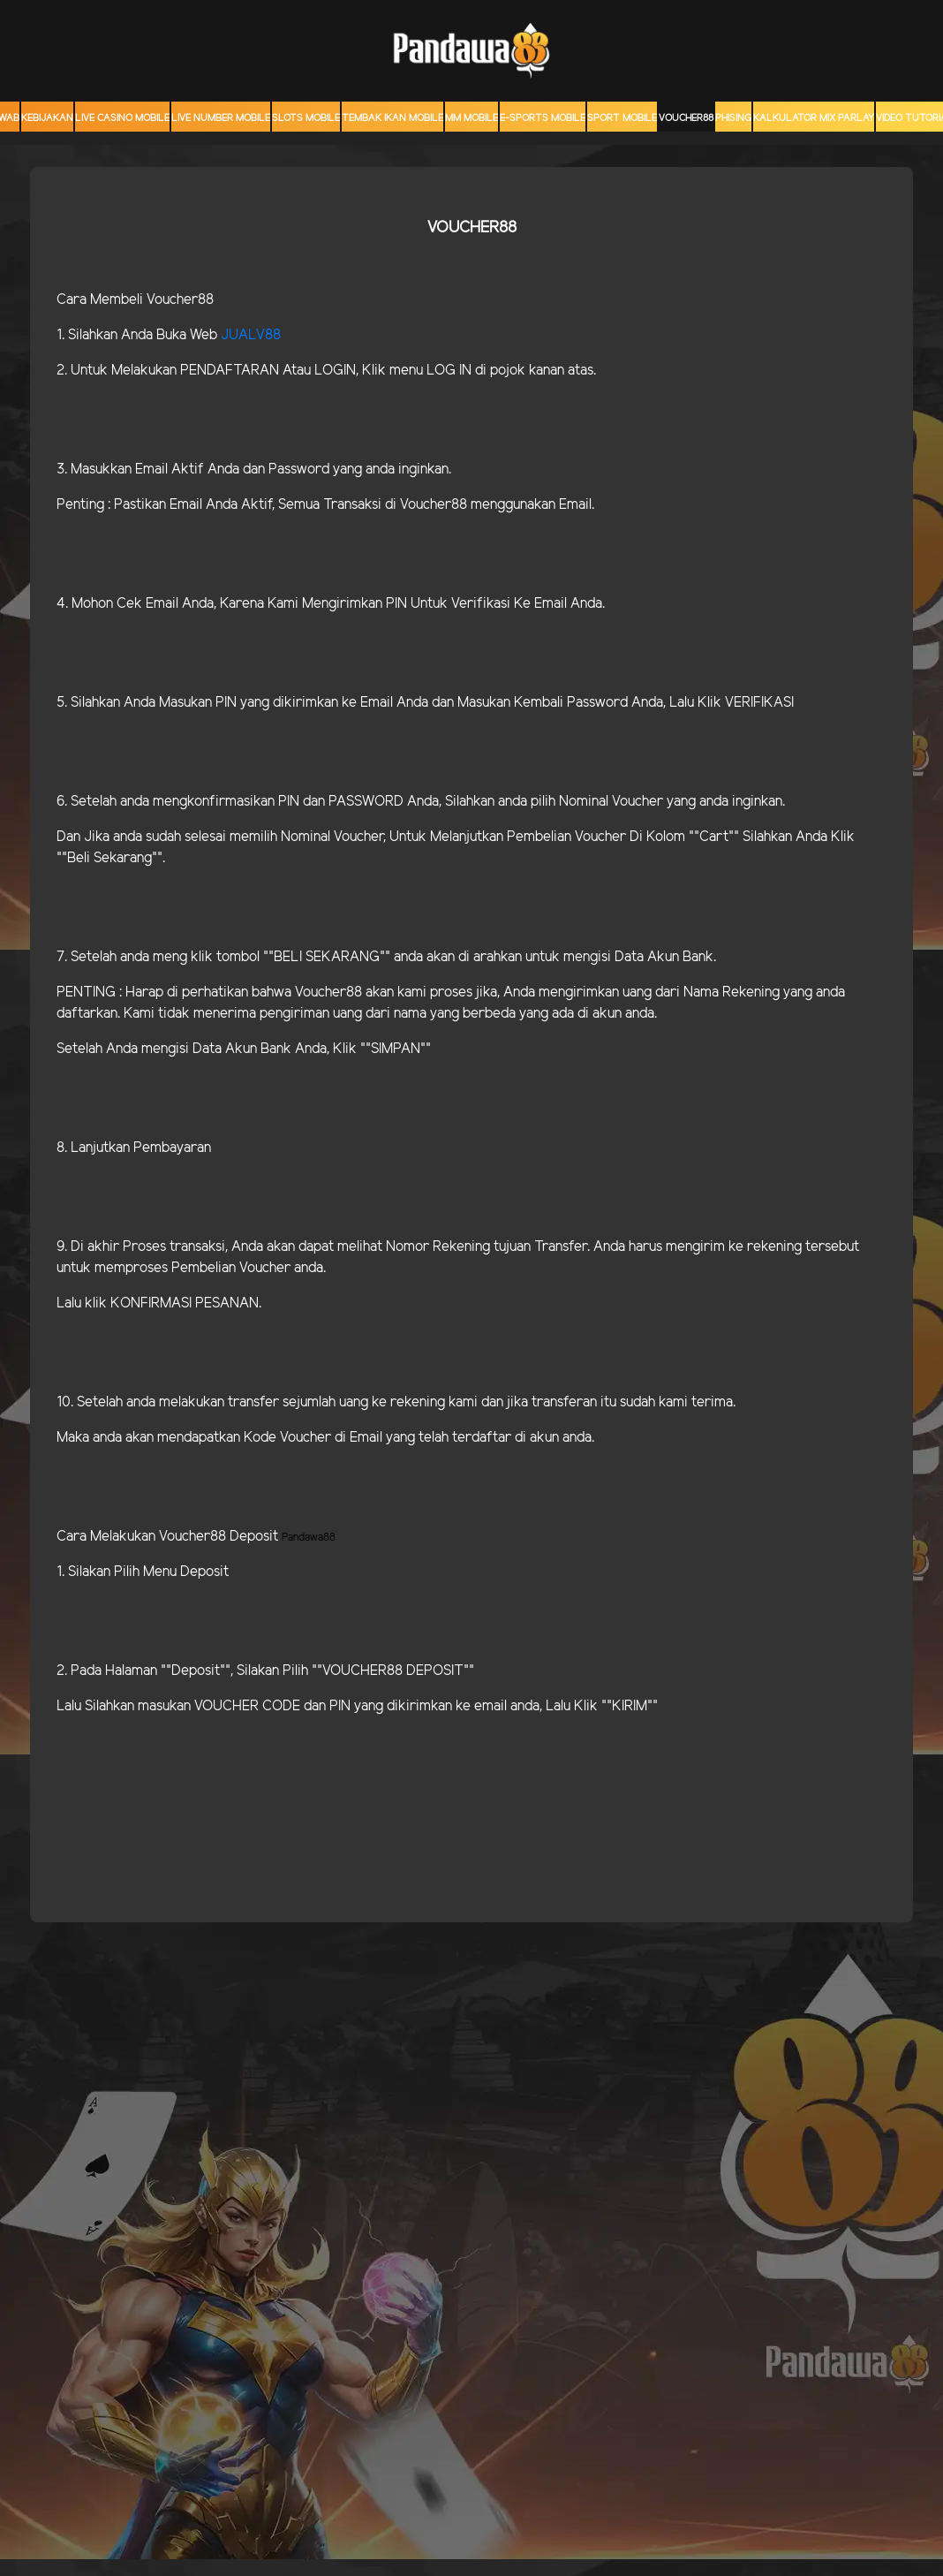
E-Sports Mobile (542, 118)
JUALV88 (251, 335)
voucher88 (686, 118)
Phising (733, 118)
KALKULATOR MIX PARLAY (813, 118)
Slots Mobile (306, 118)
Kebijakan (47, 118)
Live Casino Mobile (122, 118)
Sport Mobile (622, 118)
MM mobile (471, 118)
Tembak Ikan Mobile (392, 118)
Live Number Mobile (220, 118)
